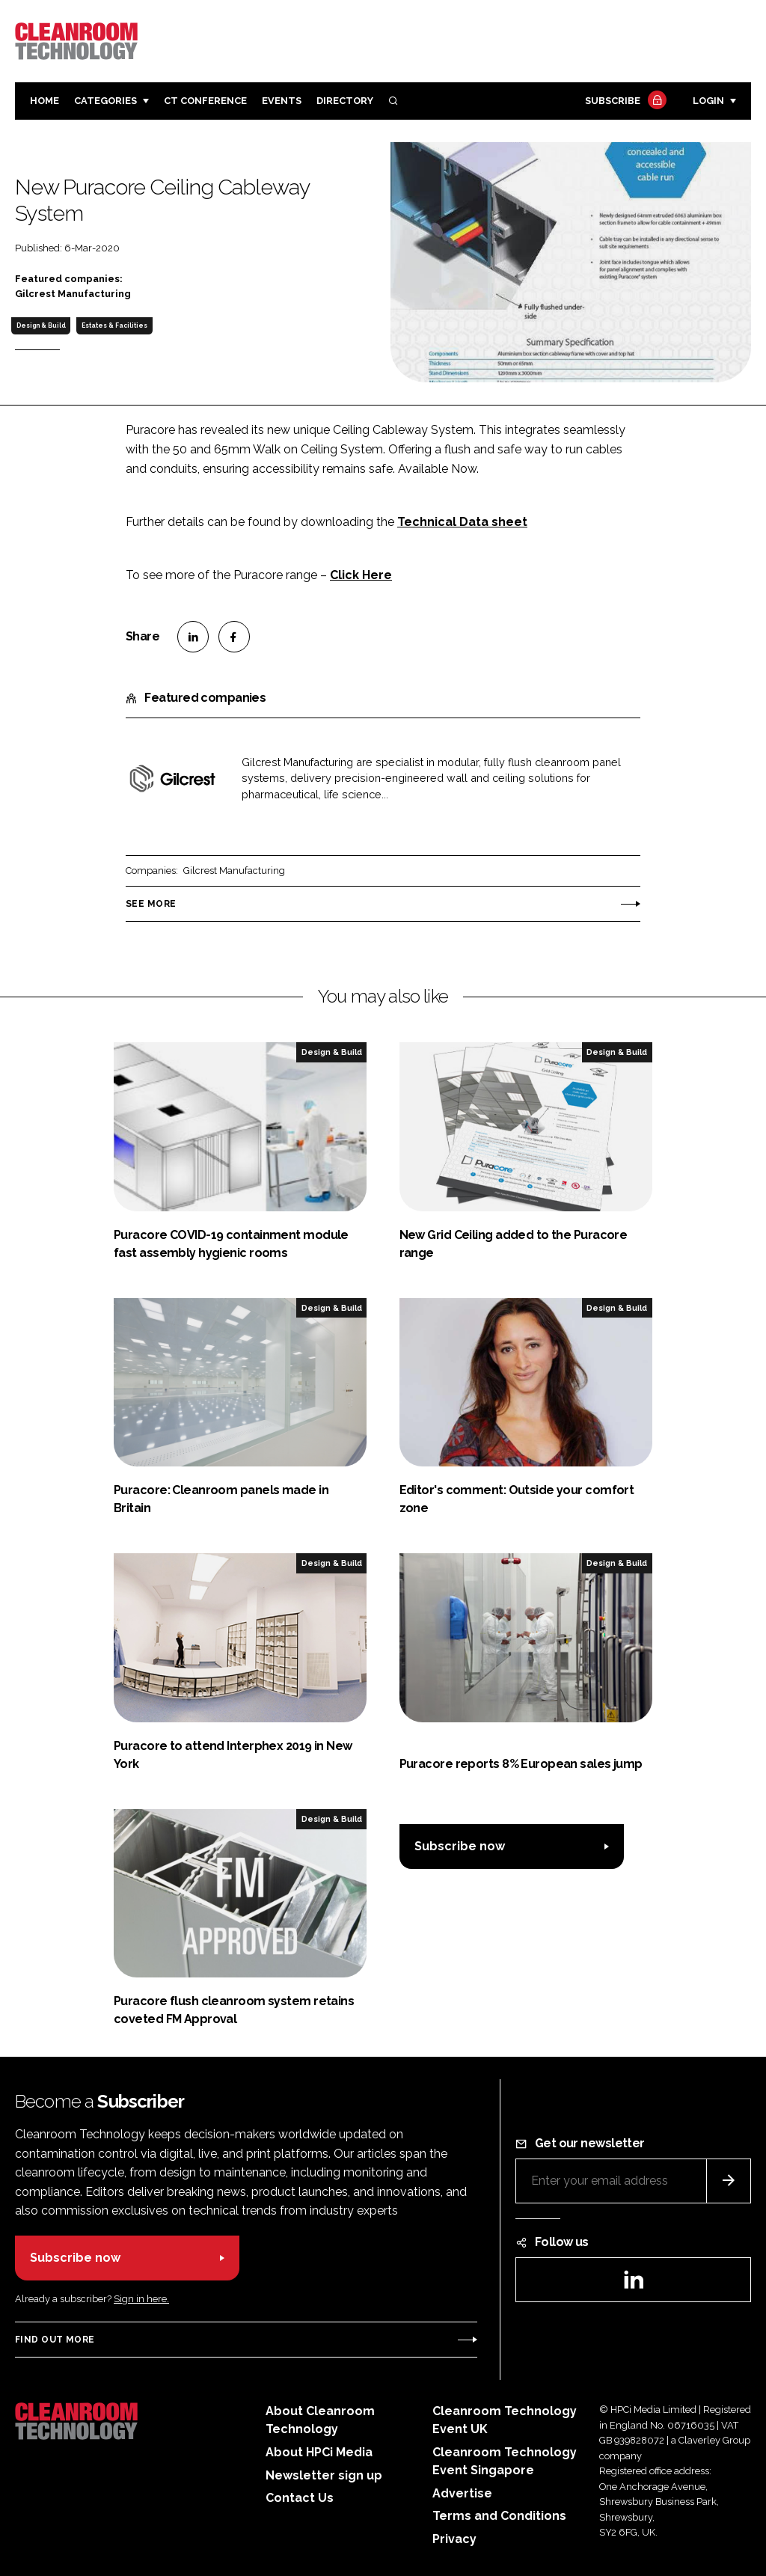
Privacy (454, 2539)
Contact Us (300, 2498)
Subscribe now (459, 1846)
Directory (344, 100)
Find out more (54, 2339)
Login (708, 100)
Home (44, 100)
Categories (105, 100)
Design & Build (41, 325)
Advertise (462, 2493)
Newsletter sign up (324, 2475)
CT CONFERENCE (205, 100)
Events (281, 100)
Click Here (361, 575)
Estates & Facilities (114, 325)
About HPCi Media (319, 2452)
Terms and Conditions (499, 2516)
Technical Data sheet (462, 522)
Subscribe (624, 101)
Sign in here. (141, 2298)
